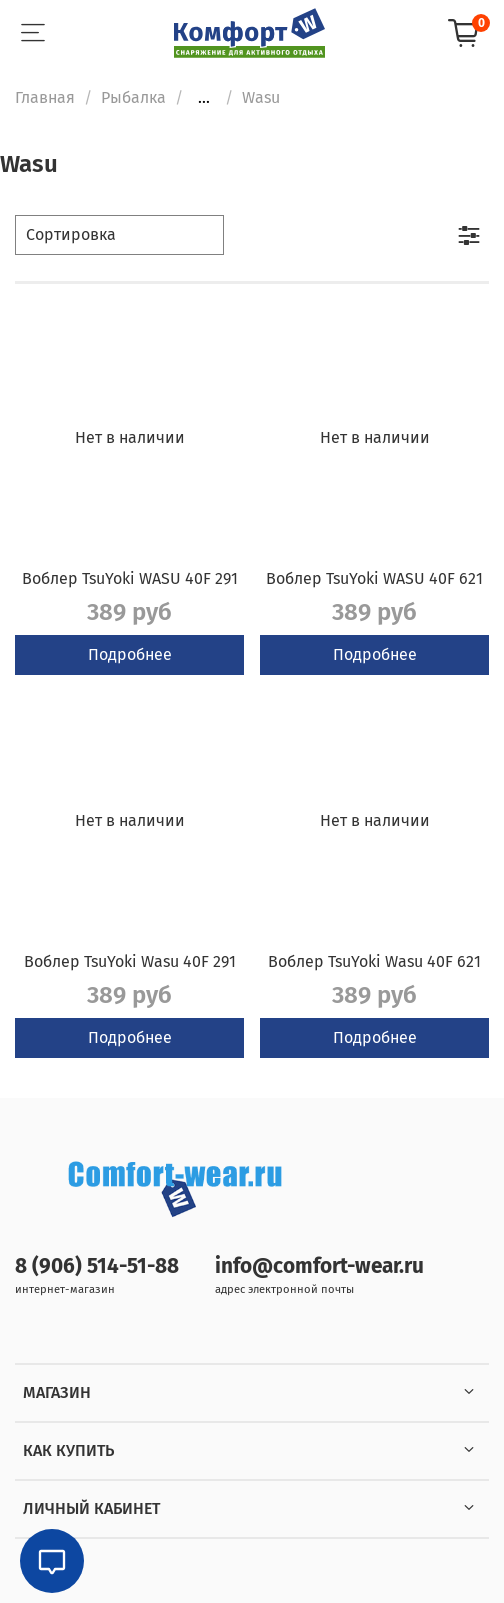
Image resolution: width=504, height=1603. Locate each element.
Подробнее (130, 654)
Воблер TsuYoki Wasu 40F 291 (130, 961)
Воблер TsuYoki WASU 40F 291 (130, 578)
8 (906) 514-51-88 (97, 1266)
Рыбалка (133, 97)
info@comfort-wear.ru (319, 1266)
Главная (45, 97)
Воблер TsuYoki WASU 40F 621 (374, 578)
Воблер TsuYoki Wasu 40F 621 (374, 961)
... (204, 98)
